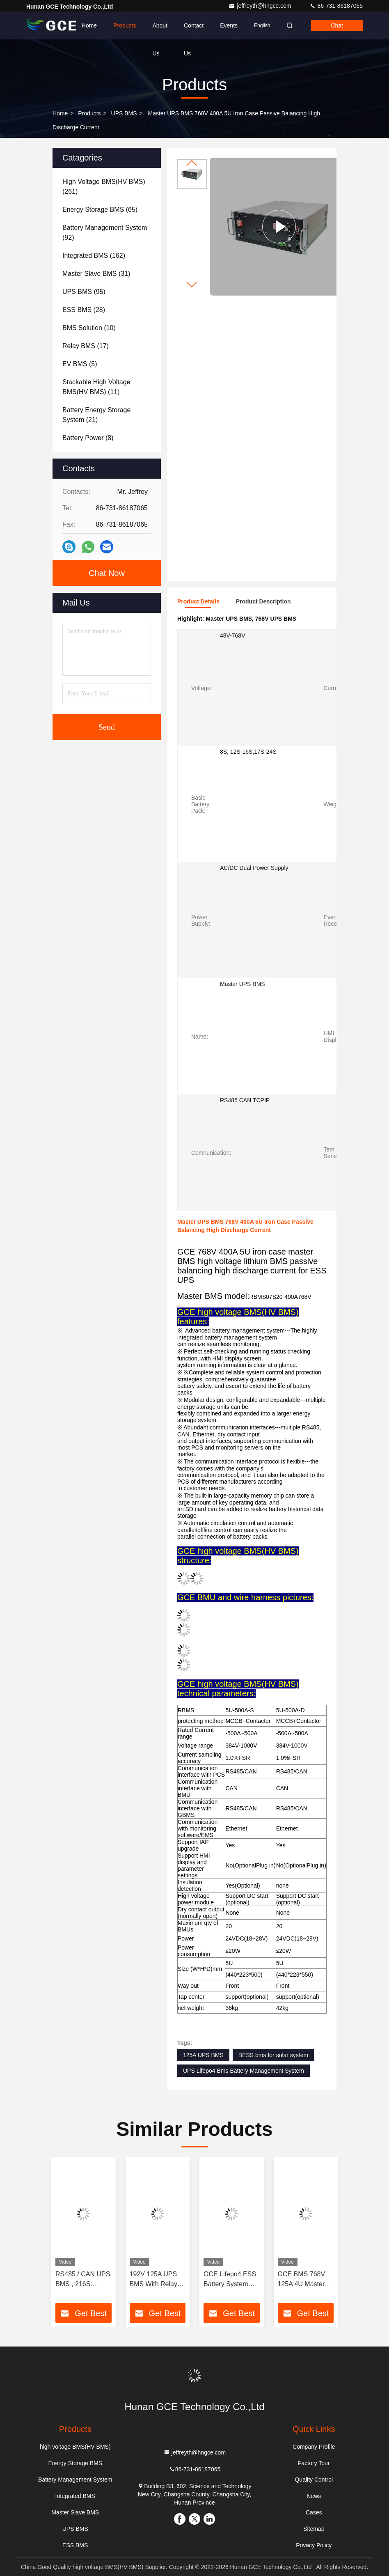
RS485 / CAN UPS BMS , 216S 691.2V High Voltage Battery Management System (82, 2280)
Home (89, 25)
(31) (96, 273)
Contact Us (194, 30)
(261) (103, 186)
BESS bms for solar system (273, 2055)
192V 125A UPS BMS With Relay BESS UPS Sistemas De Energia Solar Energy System (153, 2280)
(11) (96, 386)
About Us (159, 30)
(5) (79, 363)
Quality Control (314, 2479)
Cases (314, 2512)
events (229, 25)
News (314, 2496)
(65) (99, 209)
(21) (96, 414)
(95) (83, 291)
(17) (85, 345)
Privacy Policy (314, 2545)
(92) (104, 232)
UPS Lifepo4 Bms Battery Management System (243, 2070)
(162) (93, 255)
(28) (83, 309)
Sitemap (313, 2529)
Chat (337, 25)
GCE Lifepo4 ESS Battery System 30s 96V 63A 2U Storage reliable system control (230, 2280)
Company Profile (314, 2446)
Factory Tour (314, 2463)
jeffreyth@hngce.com (261, 5)
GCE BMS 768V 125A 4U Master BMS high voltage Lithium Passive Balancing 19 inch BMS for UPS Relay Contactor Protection (304, 2280)
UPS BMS (124, 113)
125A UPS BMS (203, 2055)
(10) (89, 327)
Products (124, 25)
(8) (87, 437)
